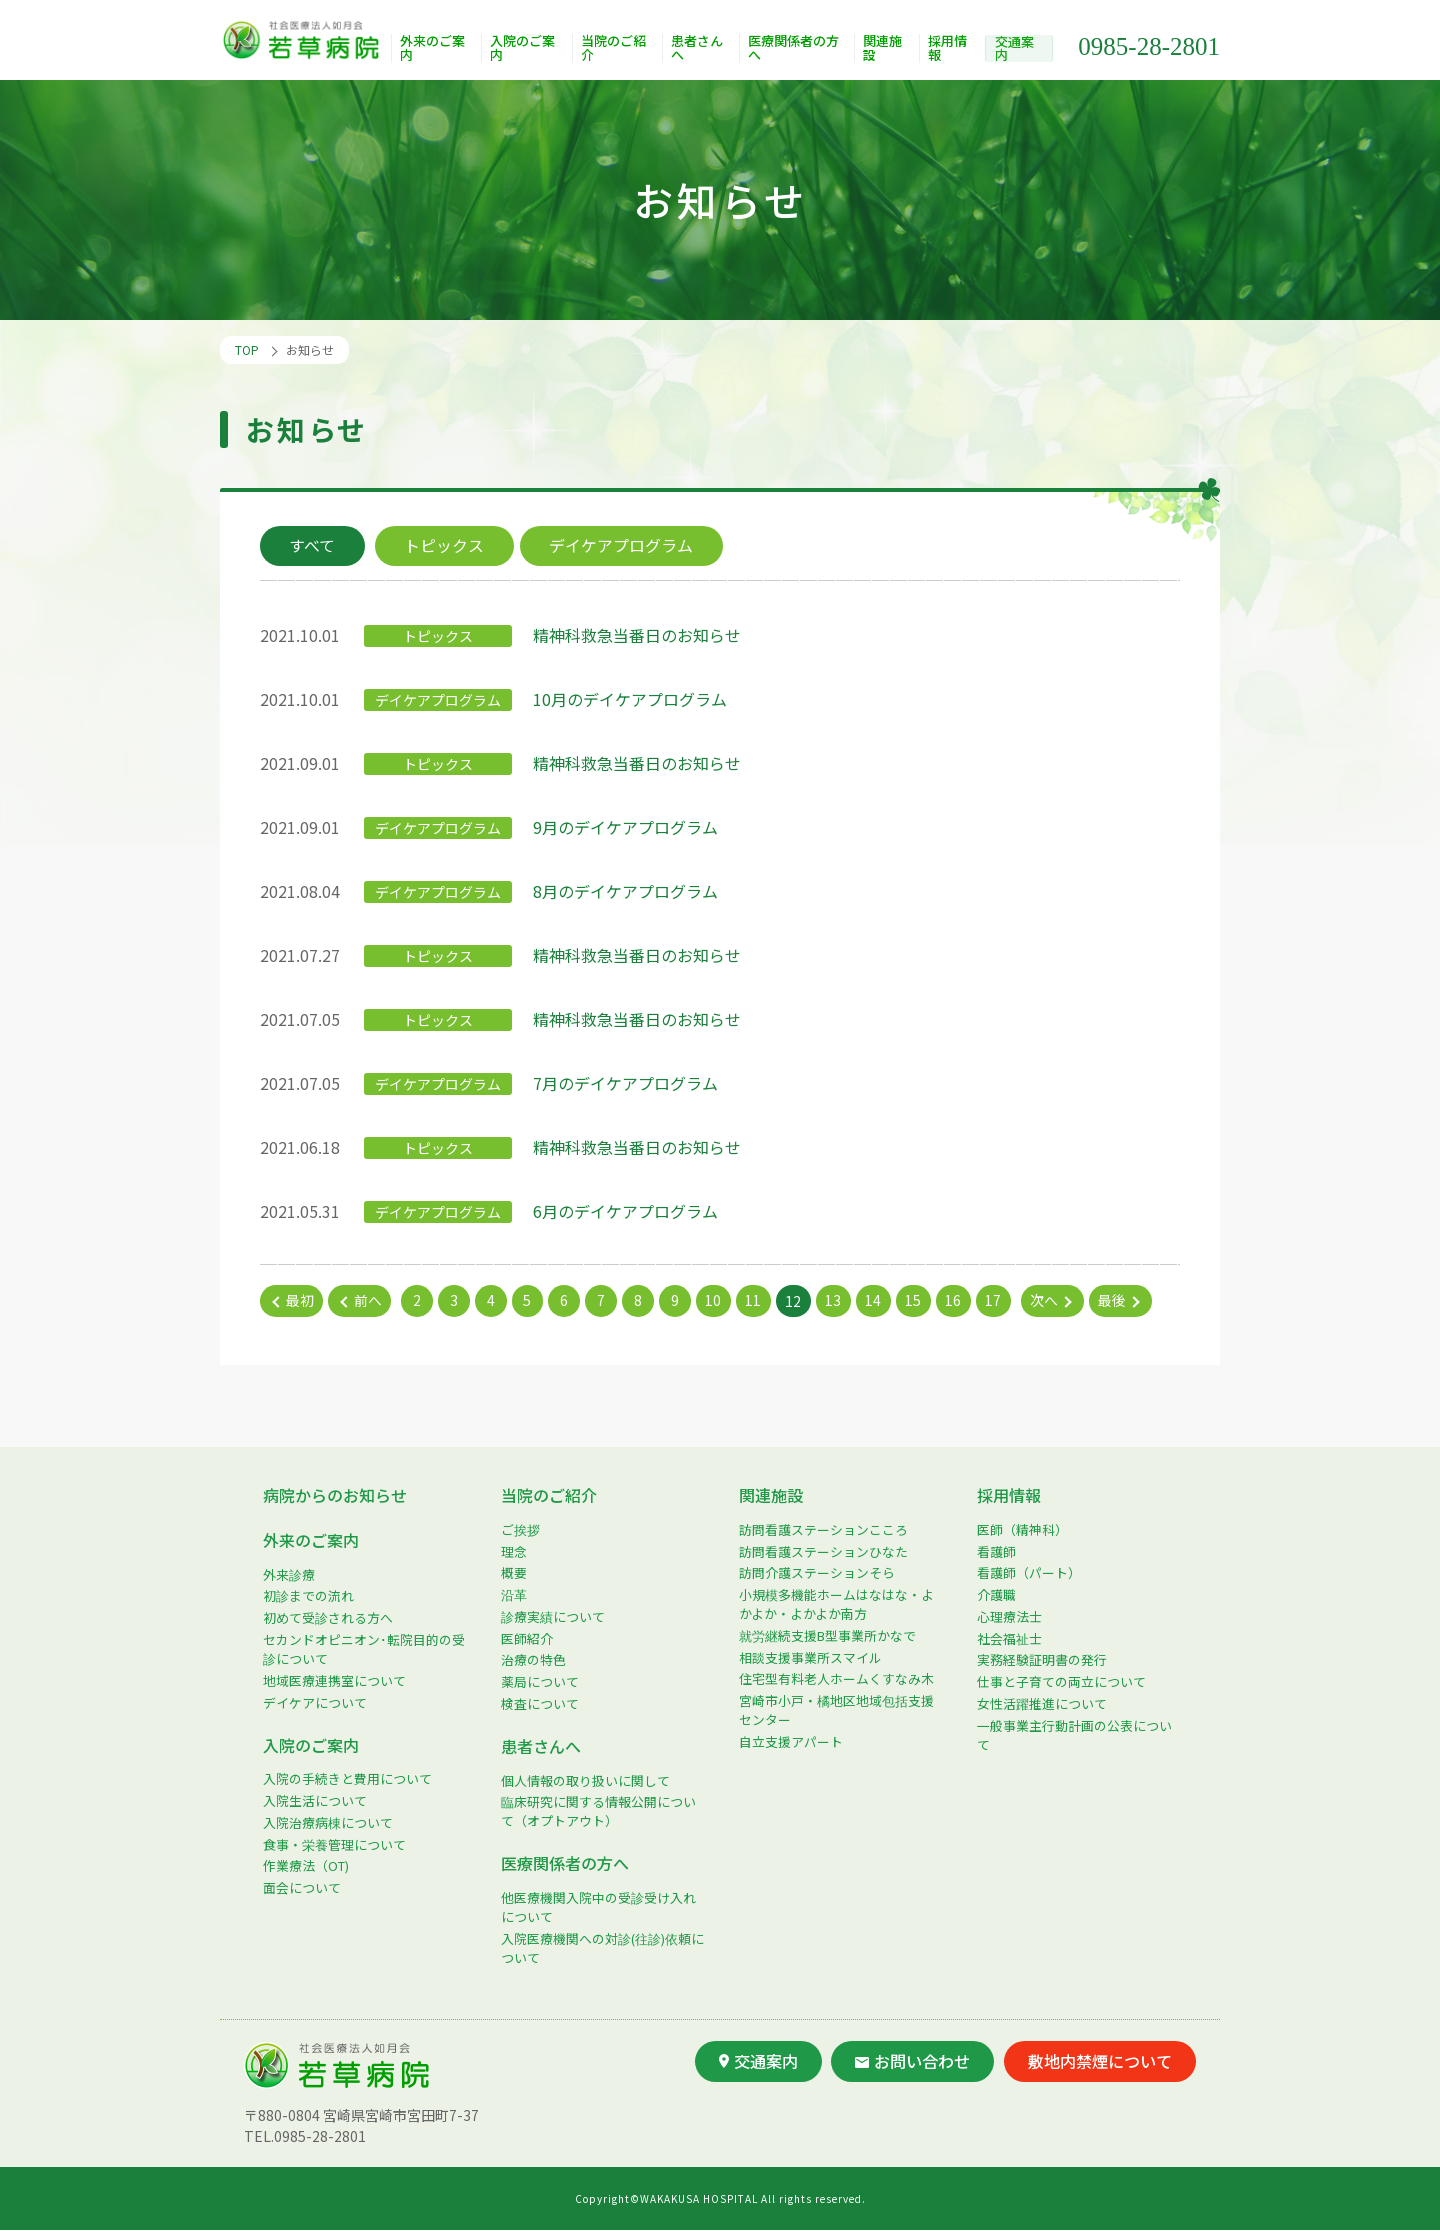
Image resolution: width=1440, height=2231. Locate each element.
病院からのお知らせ (335, 1495)
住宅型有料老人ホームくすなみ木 (836, 1679)
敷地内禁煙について (1100, 2061)
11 (755, 1301)
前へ (368, 1301)
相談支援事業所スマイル (810, 1657)
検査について (540, 1703)
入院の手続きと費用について (347, 1779)
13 (835, 1301)
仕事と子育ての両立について (1061, 1681)
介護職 (996, 1594)
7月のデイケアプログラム (625, 1083)
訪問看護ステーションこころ (823, 1529)
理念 (514, 1551)
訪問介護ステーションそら (817, 1573)
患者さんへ (698, 49)
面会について (302, 1887)
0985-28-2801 (1149, 46)
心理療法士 (1009, 1616)
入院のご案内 (523, 49)
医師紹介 (527, 1638)
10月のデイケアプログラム (630, 699)
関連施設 (884, 49)
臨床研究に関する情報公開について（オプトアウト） (598, 1812)
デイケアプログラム (624, 546)
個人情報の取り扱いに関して (585, 1780)
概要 (514, 1573)
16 (955, 1301)
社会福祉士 (1009, 1638)
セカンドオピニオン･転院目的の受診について (364, 1649)
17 (995, 1301)
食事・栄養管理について (334, 1844)
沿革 (514, 1594)
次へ (1046, 1301)
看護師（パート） (1029, 1573)
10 (715, 1301)
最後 (1114, 1301)
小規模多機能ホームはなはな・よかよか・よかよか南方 (836, 1604)
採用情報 (949, 49)
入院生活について (315, 1800)
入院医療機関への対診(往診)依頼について (602, 1948)
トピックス (446, 546)
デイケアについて (315, 1702)
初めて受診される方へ (328, 1617)
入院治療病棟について (328, 1822)
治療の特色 (533, 1660)
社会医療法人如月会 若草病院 (306, 40)
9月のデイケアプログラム (625, 827)
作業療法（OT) (306, 1865)
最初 (300, 1301)
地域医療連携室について (334, 1680)
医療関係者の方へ (795, 49)
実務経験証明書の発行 (1042, 1660)
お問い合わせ (912, 2061)
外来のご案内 (433, 49)
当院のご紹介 (614, 49)
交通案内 (1015, 49)
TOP (247, 349)
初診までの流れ (308, 1596)
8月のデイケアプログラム (625, 891)
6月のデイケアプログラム (625, 1211)
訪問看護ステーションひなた (823, 1551)
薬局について (540, 1681)
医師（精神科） (1022, 1529)
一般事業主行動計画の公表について (1074, 1735)
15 (915, 1301)
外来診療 (289, 1574)
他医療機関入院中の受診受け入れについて (598, 1907)
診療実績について (553, 1616)
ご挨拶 (520, 1529)
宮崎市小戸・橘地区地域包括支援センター (836, 1710)
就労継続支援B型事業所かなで (827, 1635)
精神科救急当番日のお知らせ (637, 635)
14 (875, 1301)
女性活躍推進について (1042, 1703)
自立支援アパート (791, 1741)
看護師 (996, 1551)
